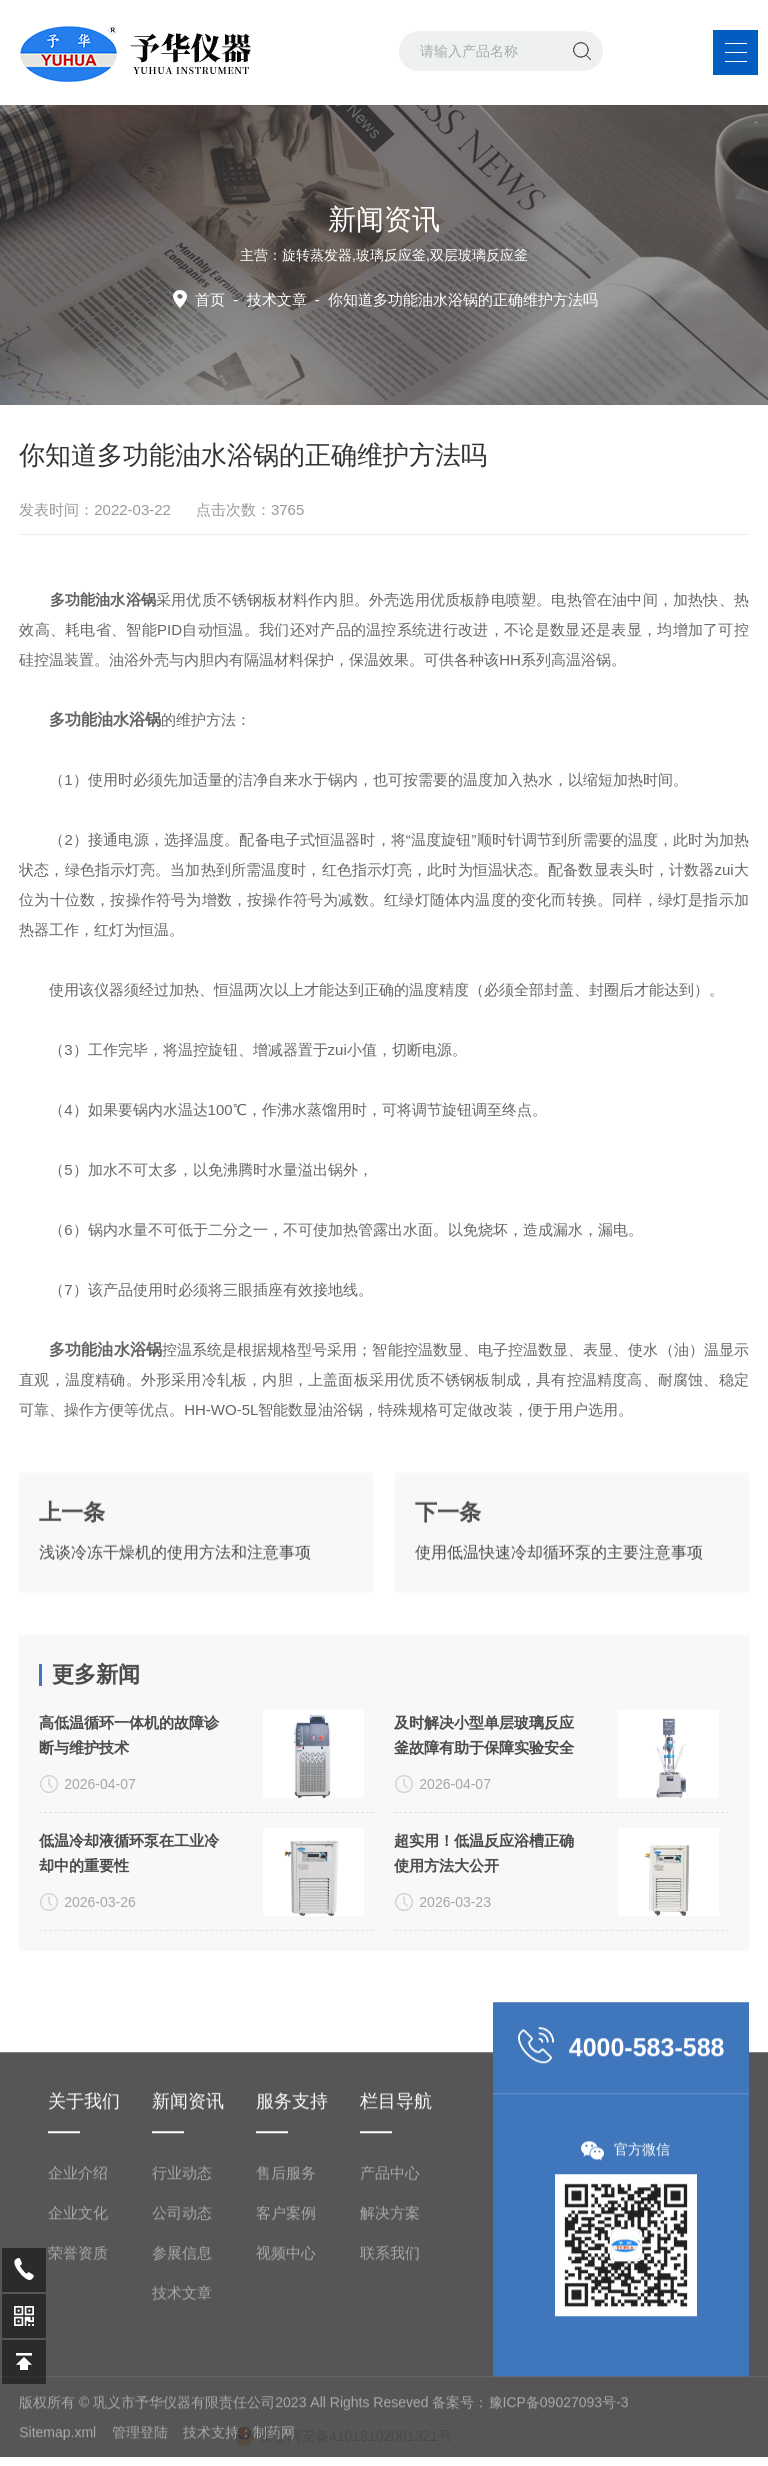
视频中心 (286, 2426)
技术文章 (277, 299)
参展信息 (182, 2426)
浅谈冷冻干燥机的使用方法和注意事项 (175, 1612)
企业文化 (78, 2386)
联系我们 (390, 2426)
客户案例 (286, 2386)
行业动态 (182, 2346)
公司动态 (182, 2386)
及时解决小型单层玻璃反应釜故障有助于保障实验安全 (484, 1870)
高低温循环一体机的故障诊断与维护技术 (129, 1870)
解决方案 (390, 2386)
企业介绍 (78, 2346)
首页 (210, 299)
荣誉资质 (78, 2426)
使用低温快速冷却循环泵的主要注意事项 (559, 1612)
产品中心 (390, 2346)
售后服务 (286, 2346)
